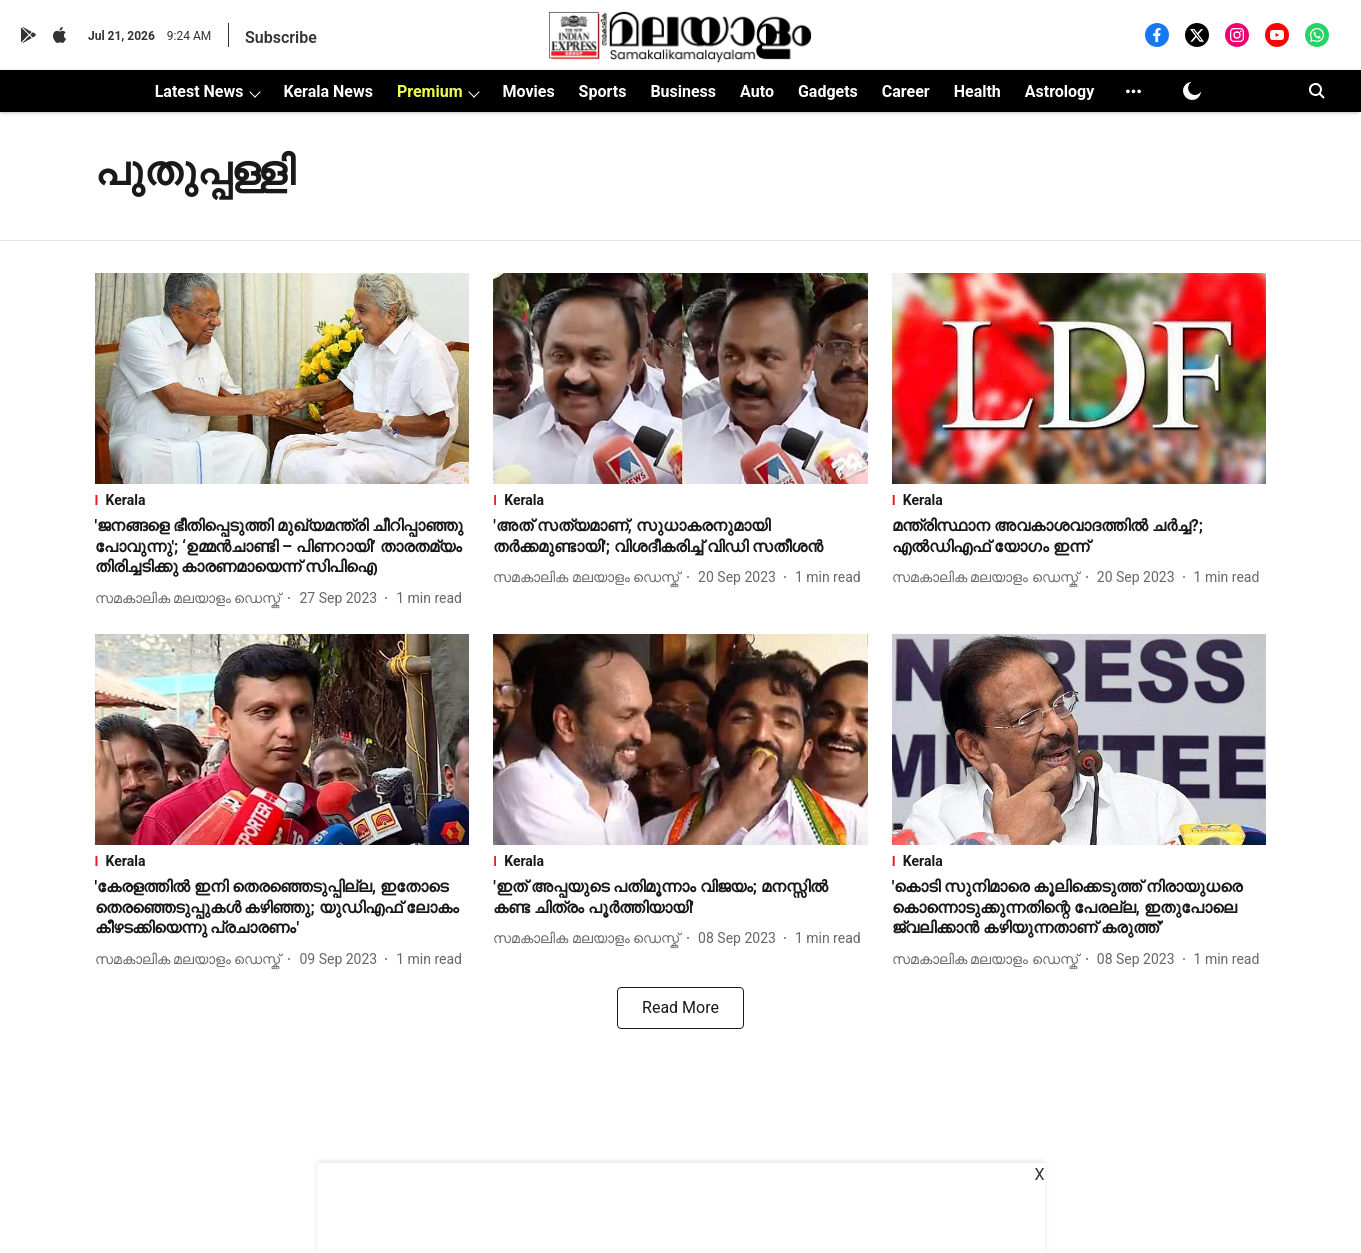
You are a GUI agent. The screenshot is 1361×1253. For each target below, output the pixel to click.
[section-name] (282, 500)
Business (683, 91)
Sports (603, 91)
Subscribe (281, 37)
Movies (528, 91)
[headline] (282, 547)
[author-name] (192, 598)
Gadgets (828, 91)
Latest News (199, 91)
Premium (430, 91)
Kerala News (327, 91)
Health (977, 91)
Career (906, 91)
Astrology (1060, 91)
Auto (757, 91)
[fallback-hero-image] (282, 378)
